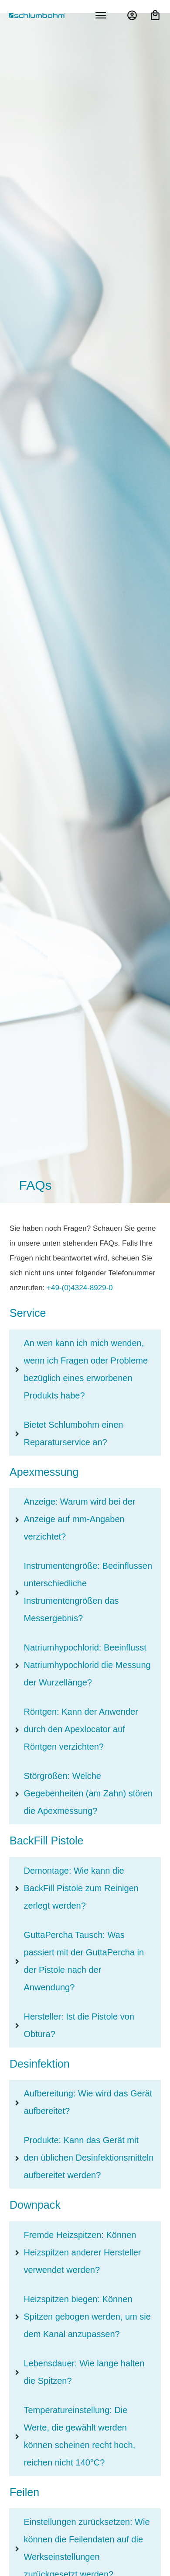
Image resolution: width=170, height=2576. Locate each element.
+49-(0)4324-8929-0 (80, 1288)
